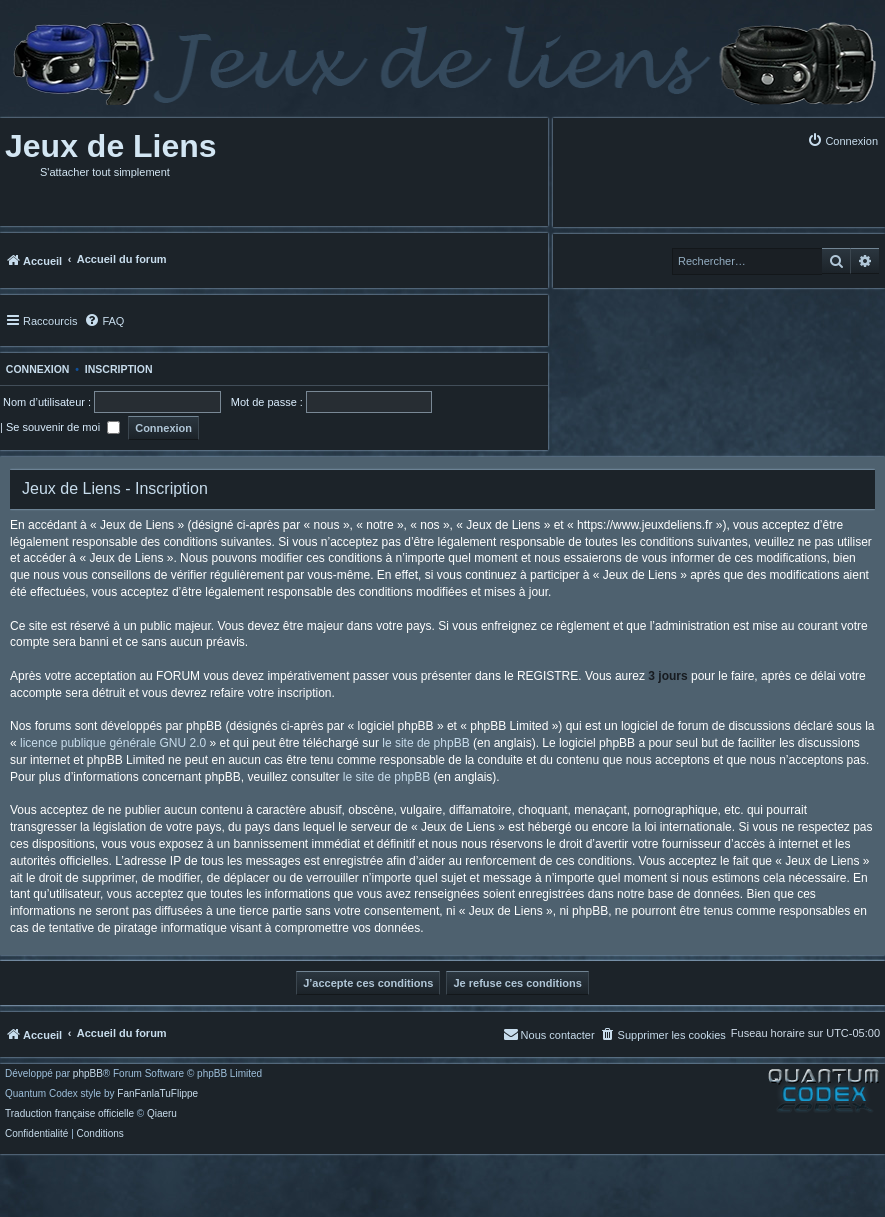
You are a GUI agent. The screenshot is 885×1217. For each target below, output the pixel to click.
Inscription (119, 369)
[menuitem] (842, 140)
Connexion (34, 369)
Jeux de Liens (111, 146)
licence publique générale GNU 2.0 (113, 743)
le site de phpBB (425, 743)
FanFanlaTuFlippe (157, 1094)
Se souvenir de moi (63, 427)
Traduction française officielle (69, 1114)
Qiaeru (162, 1114)
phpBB (88, 1074)
